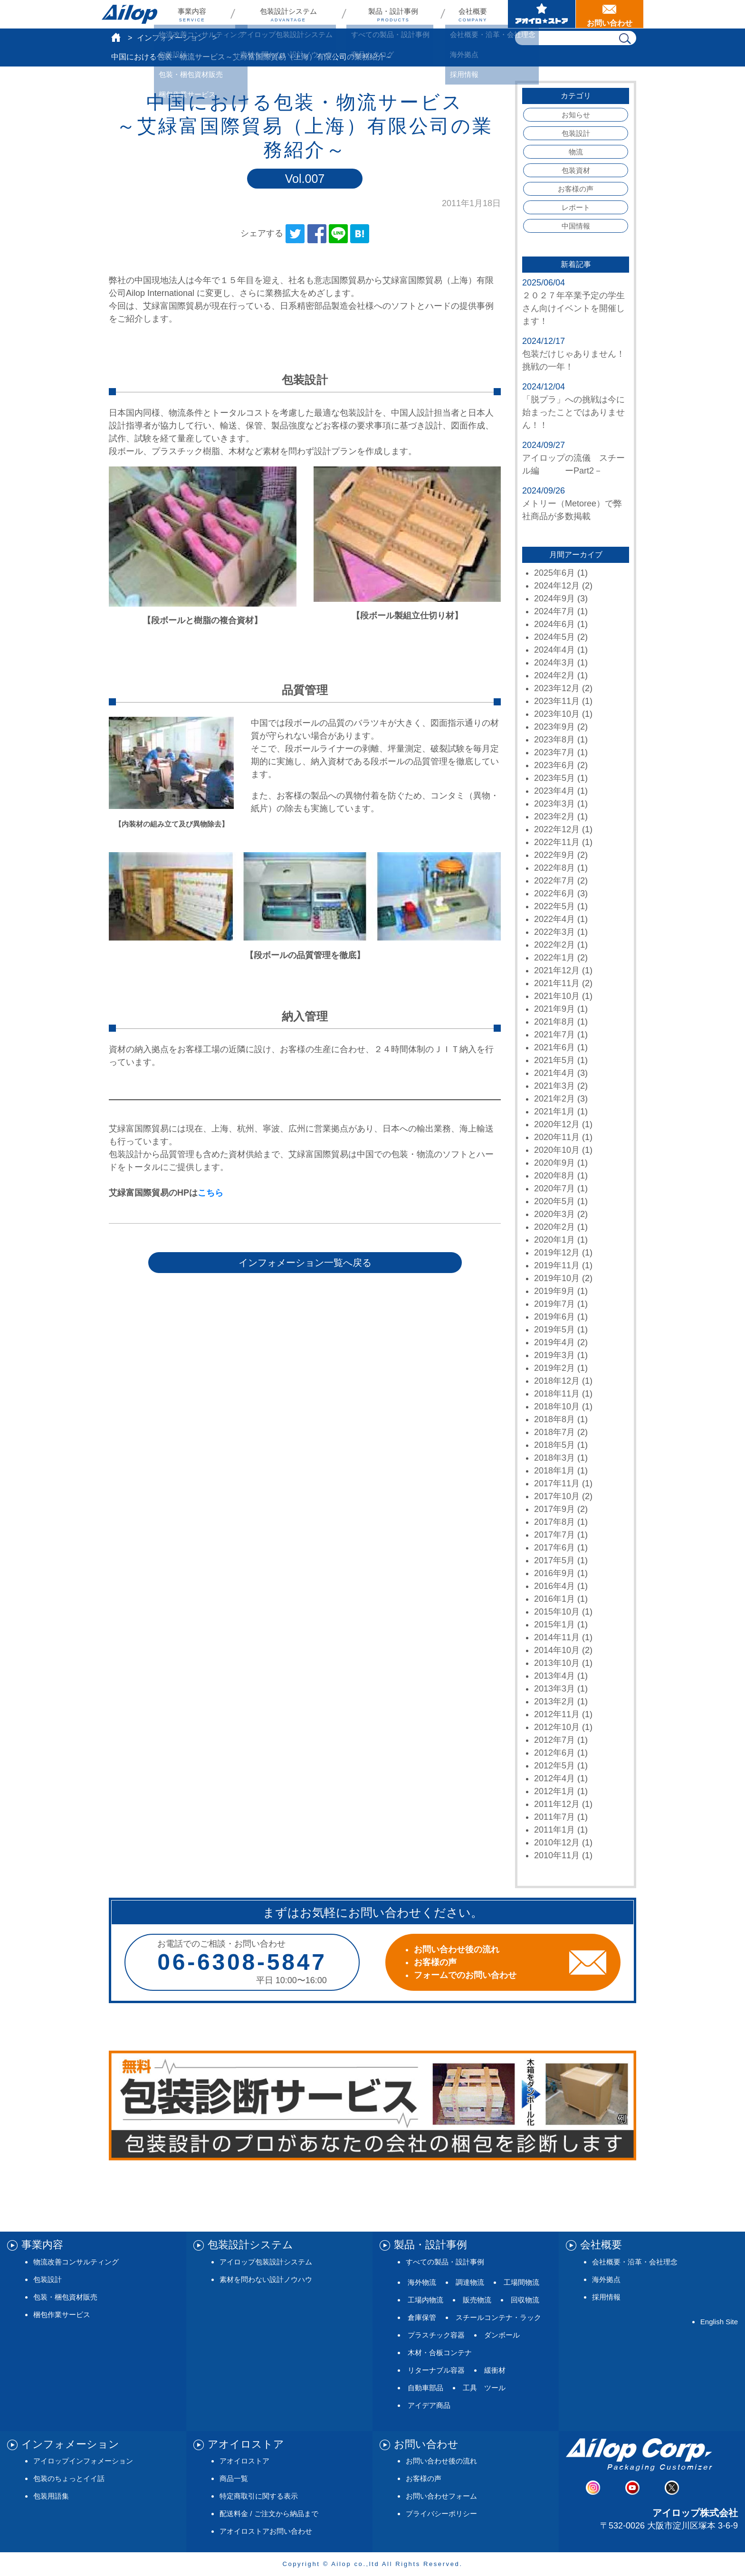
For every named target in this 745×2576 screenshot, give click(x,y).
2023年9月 (554, 727)
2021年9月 (554, 1009)
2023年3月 (554, 803)
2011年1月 (554, 1830)
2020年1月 (554, 1240)
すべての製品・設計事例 (445, 2262)
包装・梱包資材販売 (65, 2297)
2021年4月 (554, 1073)
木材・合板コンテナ (440, 2352)
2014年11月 (557, 1637)
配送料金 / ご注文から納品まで (269, 2513)
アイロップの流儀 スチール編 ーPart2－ (573, 464)
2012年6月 (554, 1753)
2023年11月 (557, 701)
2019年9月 (554, 1291)
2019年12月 (557, 1252)
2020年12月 (557, 1124)
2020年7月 (554, 1188)
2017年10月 (557, 1496)
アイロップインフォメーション (83, 2461)
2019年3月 (554, 1355)
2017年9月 (554, 1509)
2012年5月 (554, 1765)
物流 (576, 152)
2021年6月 (554, 1047)
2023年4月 (554, 791)
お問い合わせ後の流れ (441, 2461)
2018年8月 (554, 1419)
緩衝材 (495, 2370)
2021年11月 (557, 983)
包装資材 (576, 170)
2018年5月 (554, 1445)
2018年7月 (554, 1432)
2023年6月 (554, 765)
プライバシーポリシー (441, 2513)
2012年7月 (554, 1740)
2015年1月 (554, 1624)
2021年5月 (554, 1060)
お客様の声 (575, 189)
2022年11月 (557, 842)
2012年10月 (557, 1727)
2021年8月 (554, 1022)
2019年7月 (554, 1304)
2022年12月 (557, 829)
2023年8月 (554, 739)
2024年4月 (554, 650)
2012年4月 (554, 1778)
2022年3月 (554, 932)
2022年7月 (554, 880)
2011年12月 (557, 1804)
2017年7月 (554, 1535)
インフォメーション (171, 38)
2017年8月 (554, 1522)
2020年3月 (554, 1214)
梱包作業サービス (61, 2314)
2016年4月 (554, 1586)
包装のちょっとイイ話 (69, 2478)
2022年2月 (554, 945)
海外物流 (422, 2282)
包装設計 (576, 133)
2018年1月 (554, 1470)
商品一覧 (234, 2478)
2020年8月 (554, 1175)
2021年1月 (554, 1111)
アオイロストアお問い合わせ (266, 2531)
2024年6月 (554, 624)
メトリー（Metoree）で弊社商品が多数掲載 (572, 510)
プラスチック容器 (436, 2335)
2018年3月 (554, 1458)
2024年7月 (554, 611)
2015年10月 (557, 1611)
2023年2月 (554, 816)
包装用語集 (51, 2496)
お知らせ (576, 115)
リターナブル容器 (436, 2370)
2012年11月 (557, 1714)
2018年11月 (557, 1393)
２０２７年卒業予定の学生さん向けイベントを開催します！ (573, 308)
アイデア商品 (429, 2405)
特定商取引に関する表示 (259, 2496)
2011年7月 (554, 1817)
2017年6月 (554, 1547)
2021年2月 (554, 1098)
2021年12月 (557, 970)
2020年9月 (554, 1163)
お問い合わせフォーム (441, 2496)
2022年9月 (554, 855)
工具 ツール (484, 2388)
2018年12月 (557, 1381)
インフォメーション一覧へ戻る (305, 1262)
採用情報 (606, 2297)
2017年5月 (554, 1560)
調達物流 (470, 2282)
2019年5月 (554, 1329)
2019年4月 (554, 1342)
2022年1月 (554, 957)
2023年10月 (557, 714)
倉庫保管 (422, 2317)
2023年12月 (557, 688)
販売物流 (477, 2300)
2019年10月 (557, 1278)
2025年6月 (554, 573)
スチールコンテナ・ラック (498, 2317)
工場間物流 (521, 2282)
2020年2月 (554, 1227)
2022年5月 (554, 906)
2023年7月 (554, 752)
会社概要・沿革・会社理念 (635, 2262)
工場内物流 (425, 2300)
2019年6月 (554, 1316)
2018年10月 (557, 1406)
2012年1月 (554, 1791)
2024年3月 (554, 662)
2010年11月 (557, 1855)
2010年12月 (557, 1842)
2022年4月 (554, 919)
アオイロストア (244, 2461)
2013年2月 (554, 1701)
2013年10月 (557, 1663)
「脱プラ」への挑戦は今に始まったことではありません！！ (573, 412)
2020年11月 (557, 1137)
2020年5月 (554, 1201)
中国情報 (576, 226)
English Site (719, 2322)
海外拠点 (606, 2279)
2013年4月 (554, 1676)
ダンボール (502, 2335)
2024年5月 (554, 637)
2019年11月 (557, 1265)
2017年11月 (557, 1483)
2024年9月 (554, 598)
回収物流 (525, 2300)
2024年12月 (557, 585)
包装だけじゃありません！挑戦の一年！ (573, 360)
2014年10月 (557, 1650)
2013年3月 (554, 1688)
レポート (576, 207)
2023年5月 (554, 778)
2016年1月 (554, 1599)
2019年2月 (554, 1368)
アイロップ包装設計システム (266, 2262)
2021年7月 (554, 1034)
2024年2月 (554, 675)
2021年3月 (554, 1086)
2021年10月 (557, 996)
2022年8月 (554, 868)
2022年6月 (554, 893)
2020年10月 (557, 1150)
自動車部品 (425, 2388)
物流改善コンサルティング (76, 2262)
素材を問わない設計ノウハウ (266, 2279)
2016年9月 (554, 1573)
